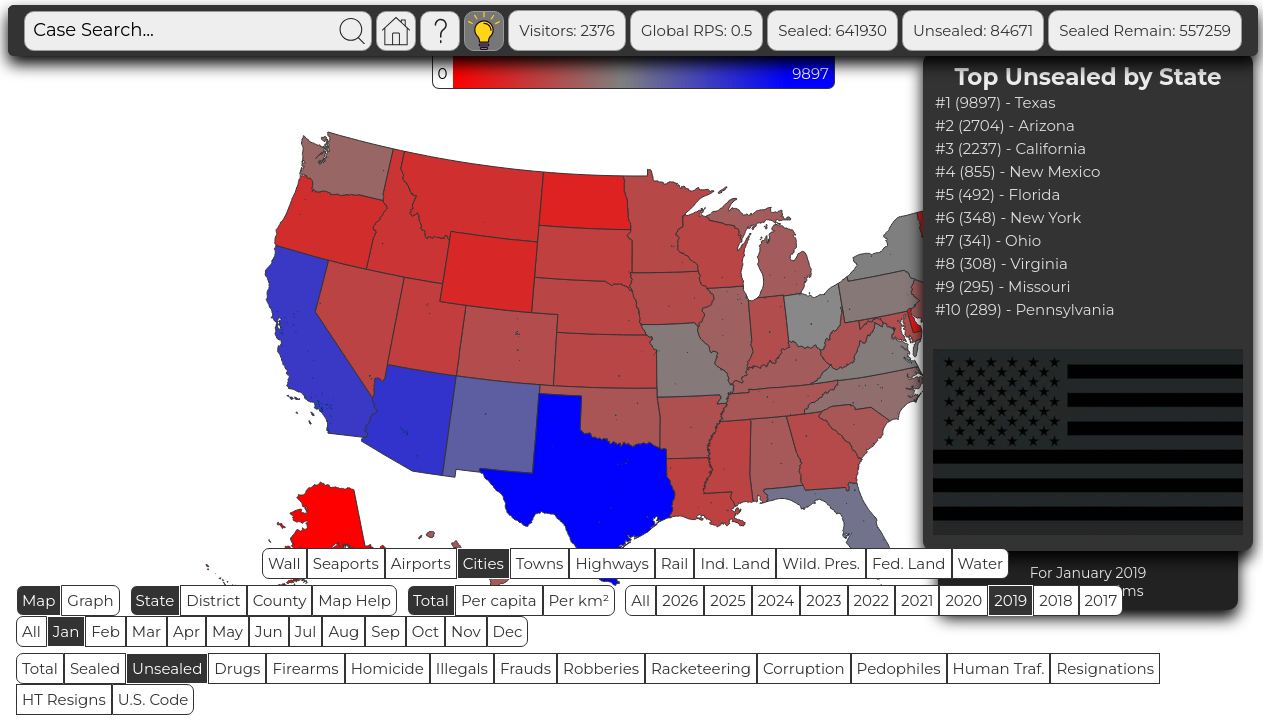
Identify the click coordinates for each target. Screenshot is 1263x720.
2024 (776, 600)
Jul (306, 631)
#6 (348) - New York (1008, 217)
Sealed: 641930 (832, 30)
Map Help (354, 600)
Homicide (387, 668)
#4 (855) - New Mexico (1017, 171)
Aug (343, 631)
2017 (1101, 600)
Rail (675, 563)
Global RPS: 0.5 (696, 30)
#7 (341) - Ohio (988, 240)
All (640, 600)
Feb (105, 631)
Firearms (305, 668)
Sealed (95, 668)
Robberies (601, 668)
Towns (540, 563)
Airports (421, 563)
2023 (823, 600)
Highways (611, 563)
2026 (680, 600)
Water (981, 563)
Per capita (499, 600)
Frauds (525, 668)
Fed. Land (909, 563)
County (280, 600)
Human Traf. (999, 668)
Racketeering (701, 668)
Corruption (804, 668)
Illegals (462, 668)
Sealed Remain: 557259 (1145, 30)
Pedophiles (899, 668)
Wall (284, 563)
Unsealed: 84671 (973, 30)
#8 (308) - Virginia (1001, 263)
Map (38, 600)
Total (431, 600)
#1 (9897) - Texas (995, 102)
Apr (186, 631)
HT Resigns (64, 699)
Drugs (237, 668)
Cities (483, 563)
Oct (425, 631)
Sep (385, 631)
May (227, 631)
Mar (146, 631)
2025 (727, 600)
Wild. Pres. (821, 563)
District (213, 600)
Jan (66, 631)
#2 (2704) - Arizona (1005, 125)
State (155, 600)
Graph (90, 600)
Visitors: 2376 (567, 30)
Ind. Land (735, 563)
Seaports (346, 563)
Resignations (1105, 668)
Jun (269, 631)
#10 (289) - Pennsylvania (1025, 309)
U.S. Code (153, 699)
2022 (871, 600)
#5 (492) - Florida (997, 194)
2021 (917, 600)
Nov (466, 631)
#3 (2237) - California (1010, 148)
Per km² (579, 600)
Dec (508, 631)
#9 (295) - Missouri (1003, 286)
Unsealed (167, 668)
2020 (963, 600)
